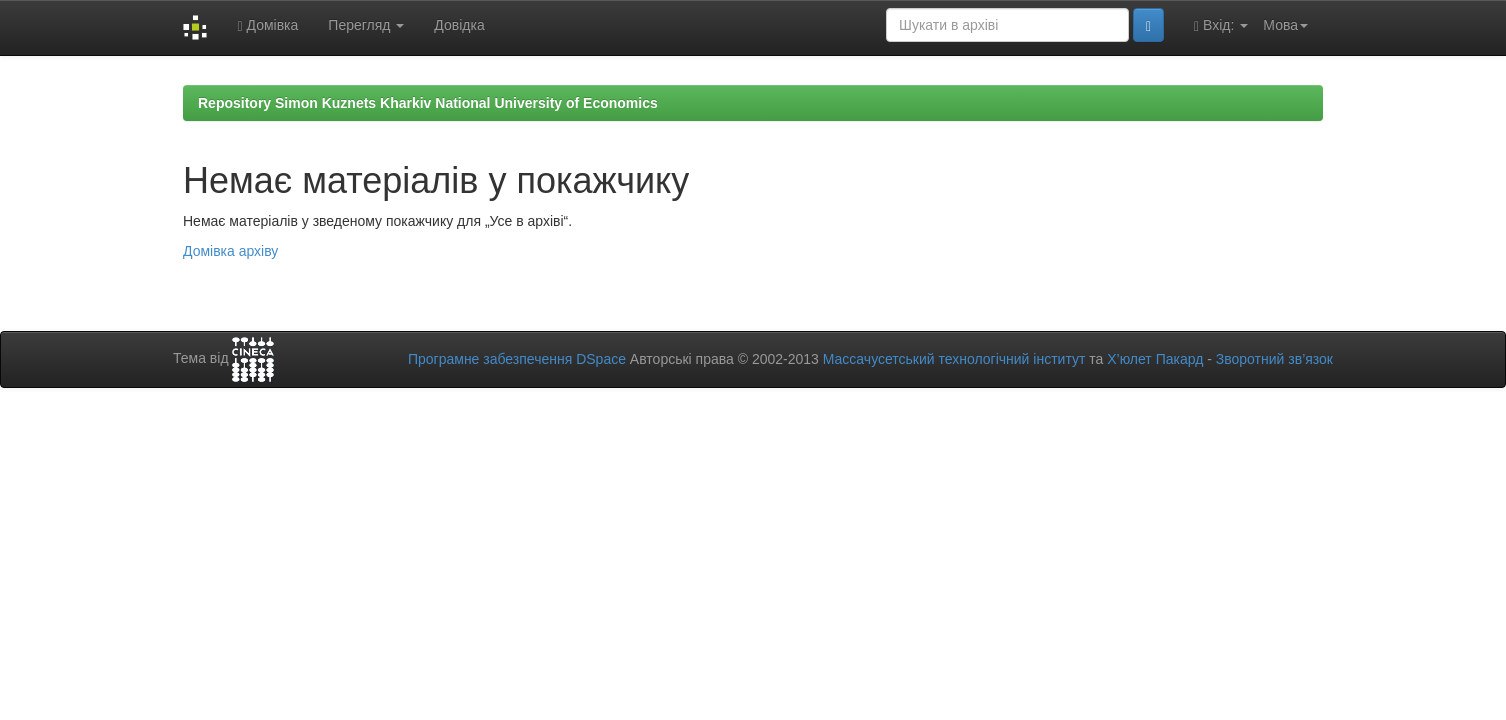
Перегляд (366, 25)
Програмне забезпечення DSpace (517, 359)
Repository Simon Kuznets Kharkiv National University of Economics (428, 103)
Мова (1285, 25)
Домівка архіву (230, 251)
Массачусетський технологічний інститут (954, 359)
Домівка (267, 25)
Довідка (459, 25)
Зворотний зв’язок (1274, 359)
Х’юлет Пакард (1155, 359)
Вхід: (1221, 25)
